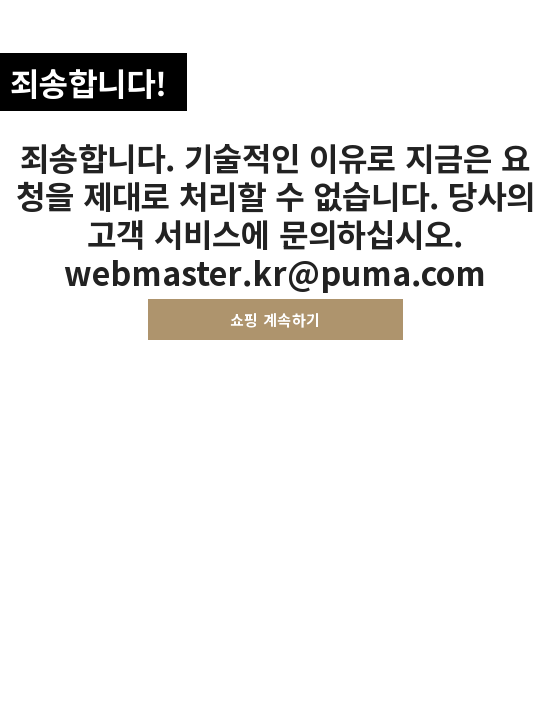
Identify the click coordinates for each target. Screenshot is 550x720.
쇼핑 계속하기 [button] (275, 319)
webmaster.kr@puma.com (275, 272)
